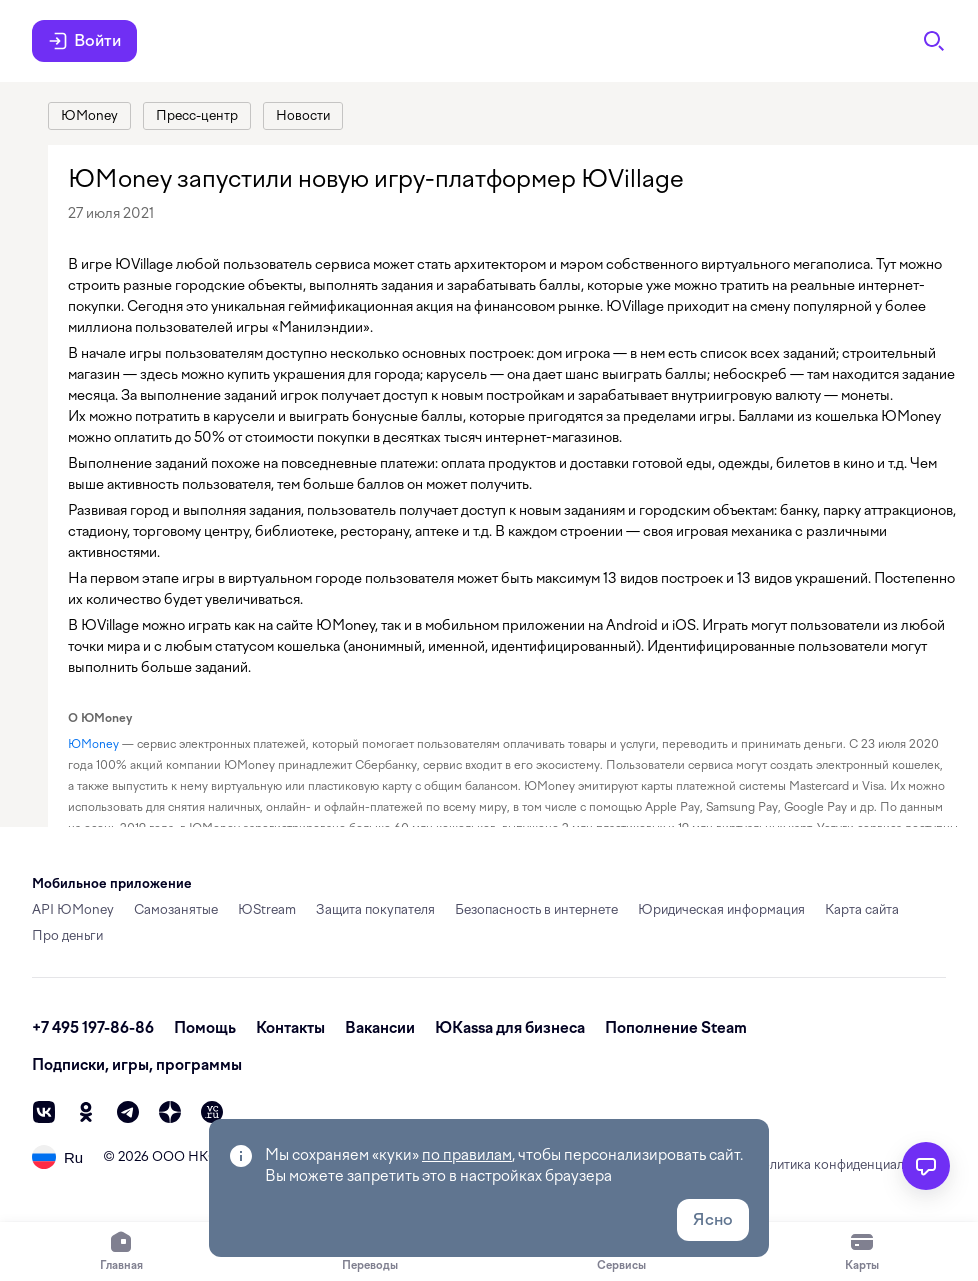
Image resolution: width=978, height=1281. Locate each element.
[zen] (170, 1112)
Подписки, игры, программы (137, 1065)
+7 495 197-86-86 (93, 1028)
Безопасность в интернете (536, 909)
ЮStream (267, 909)
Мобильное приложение (112, 883)
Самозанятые (176, 909)
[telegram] (128, 1112)
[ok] (86, 1112)
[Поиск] (934, 41)
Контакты (290, 1028)
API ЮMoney (73, 909)
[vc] (212, 1112)
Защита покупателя (375, 909)
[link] (89, 116)
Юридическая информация (721, 909)
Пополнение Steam (676, 1028)
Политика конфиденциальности (848, 1164)
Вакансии (380, 1028)
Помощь (205, 1028)
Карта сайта (862, 909)
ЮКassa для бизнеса (510, 1028)
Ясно (713, 1219)
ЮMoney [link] (93, 744)
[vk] (44, 1112)
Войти (84, 41)
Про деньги (67, 935)
